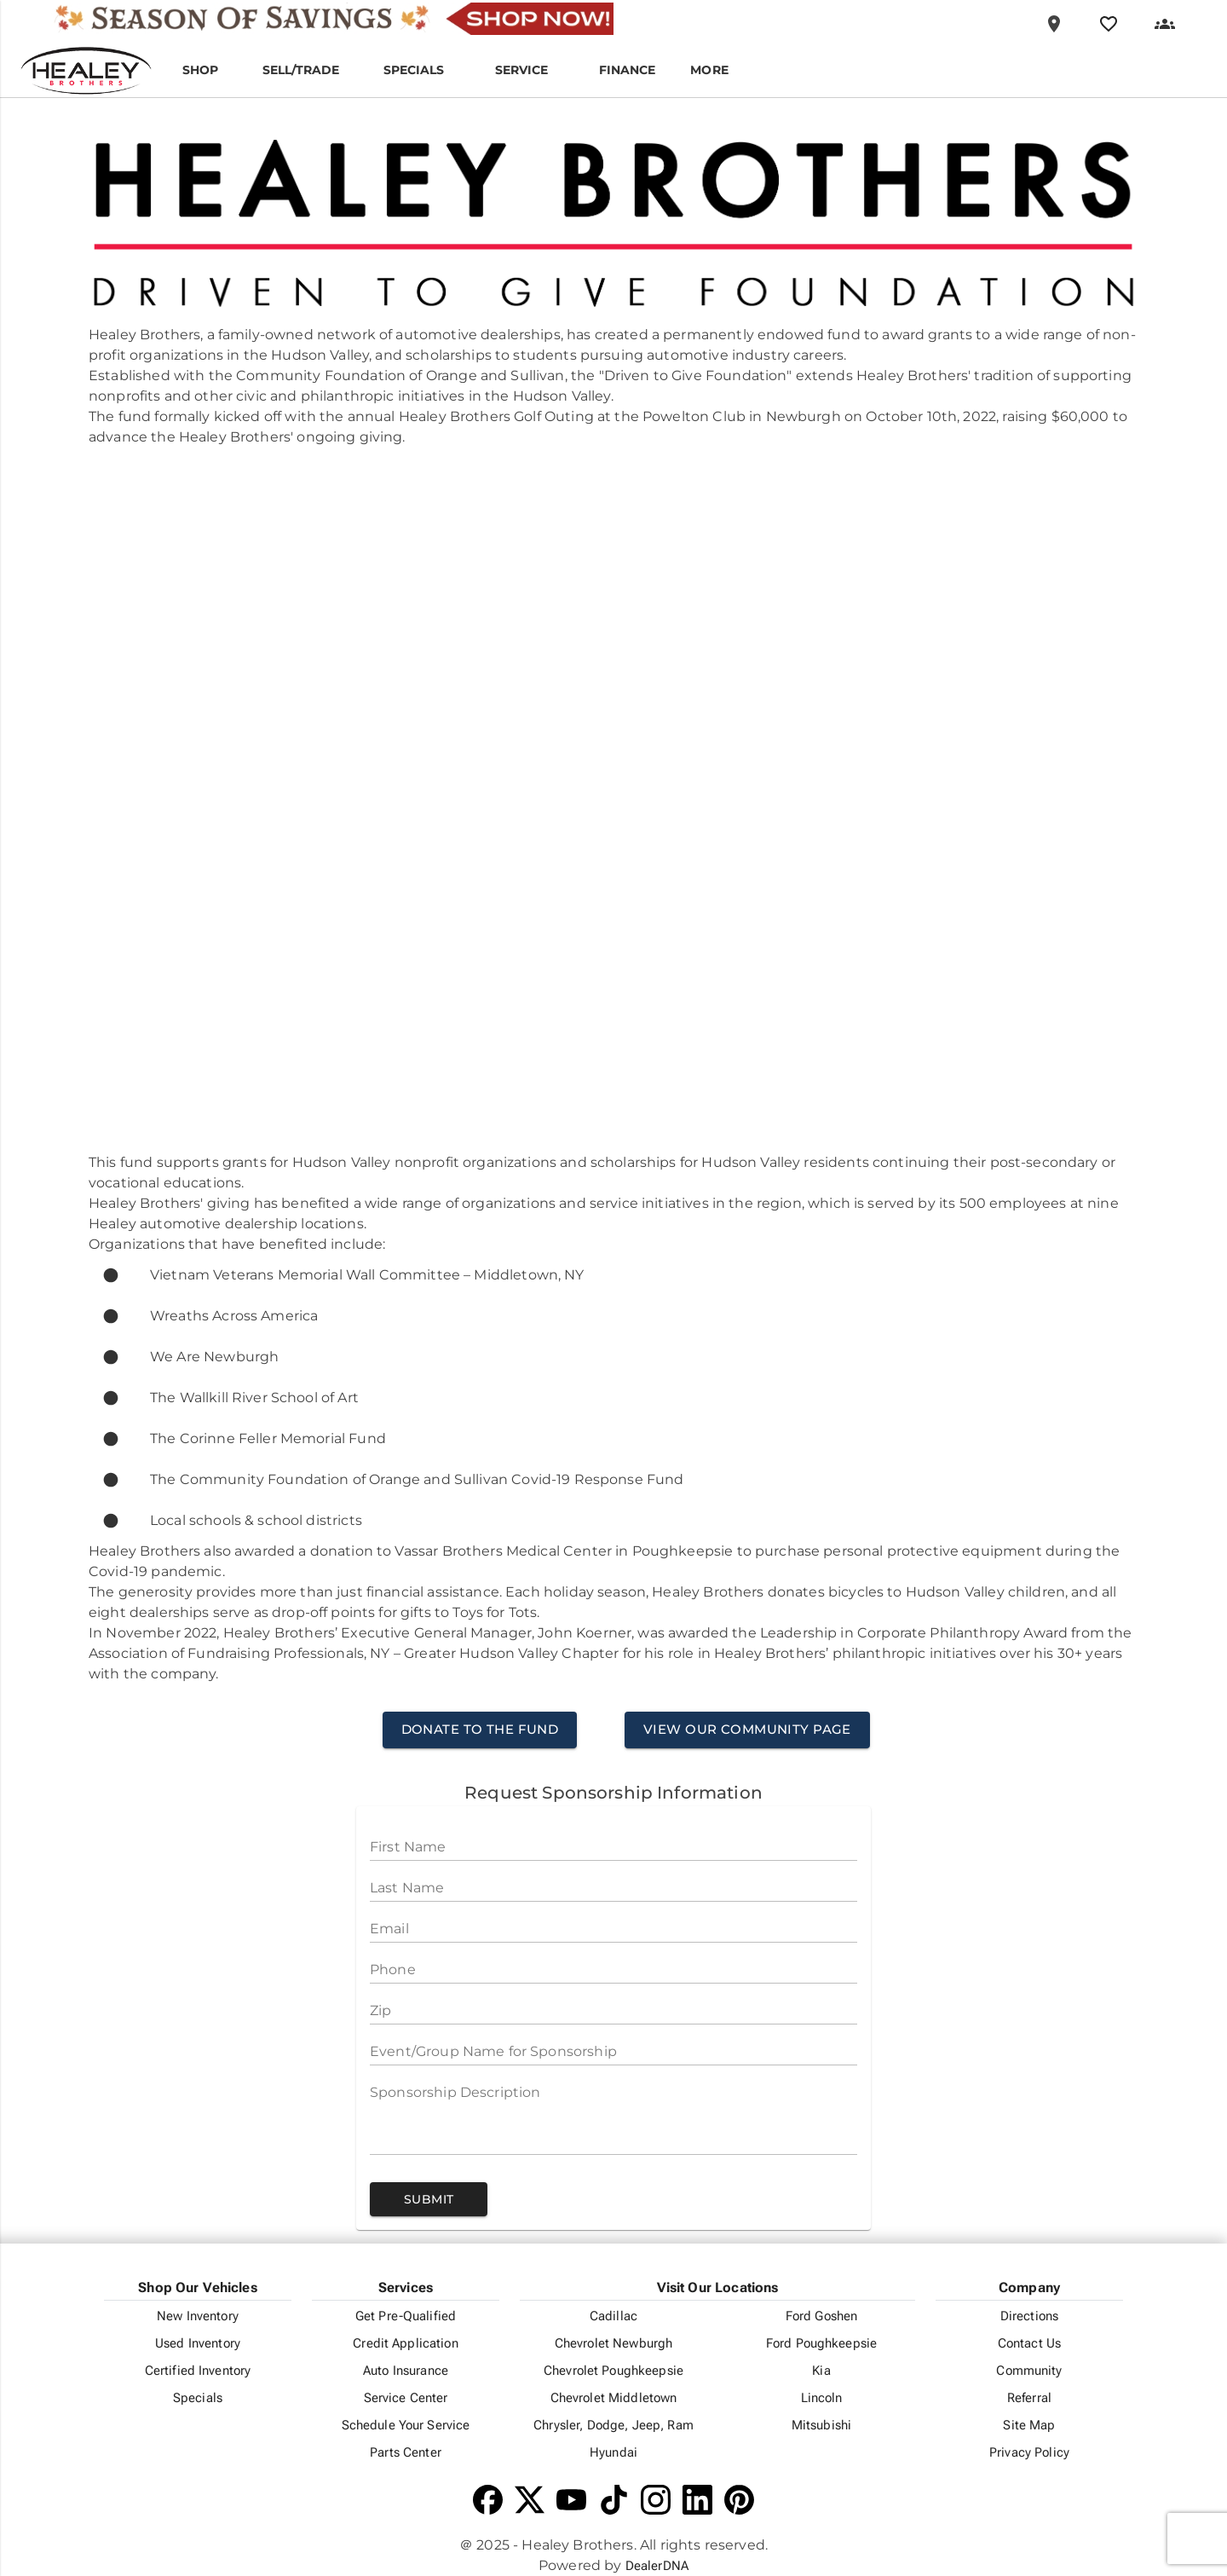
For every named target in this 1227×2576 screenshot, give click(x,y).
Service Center (406, 2398)
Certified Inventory (198, 2370)
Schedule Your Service (406, 2425)
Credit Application (405, 2343)
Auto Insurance (405, 2370)
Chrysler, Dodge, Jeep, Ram (613, 2425)
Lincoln (822, 2398)
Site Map (1029, 2425)
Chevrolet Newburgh (614, 2343)
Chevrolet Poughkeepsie (613, 2370)
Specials (197, 2398)
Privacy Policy (1029, 2452)
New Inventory (198, 2316)
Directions (1029, 2316)
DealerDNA (656, 2565)
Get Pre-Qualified (405, 2316)
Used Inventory (197, 2343)
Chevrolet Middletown (613, 2398)
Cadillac (613, 2316)
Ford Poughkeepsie (821, 2343)
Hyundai (613, 2452)
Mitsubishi (821, 2425)
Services (405, 2287)
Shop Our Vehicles (197, 2287)
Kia (821, 2370)
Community (1029, 2370)
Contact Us (1029, 2343)
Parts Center (405, 2452)
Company (1029, 2287)
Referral (1029, 2398)
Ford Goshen (822, 2316)
